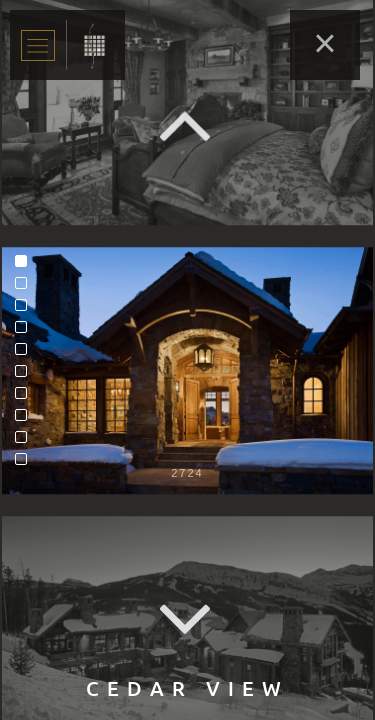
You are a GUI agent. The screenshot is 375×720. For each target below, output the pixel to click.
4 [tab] (26, 332)
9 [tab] (26, 442)
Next (188, 620)
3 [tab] (26, 310)
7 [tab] (26, 398)
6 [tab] (26, 376)
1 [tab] (26, 266)
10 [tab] (26, 464)
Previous (188, 125)
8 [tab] (26, 420)
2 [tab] (26, 288)
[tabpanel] (187, 371)
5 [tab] (26, 354)
